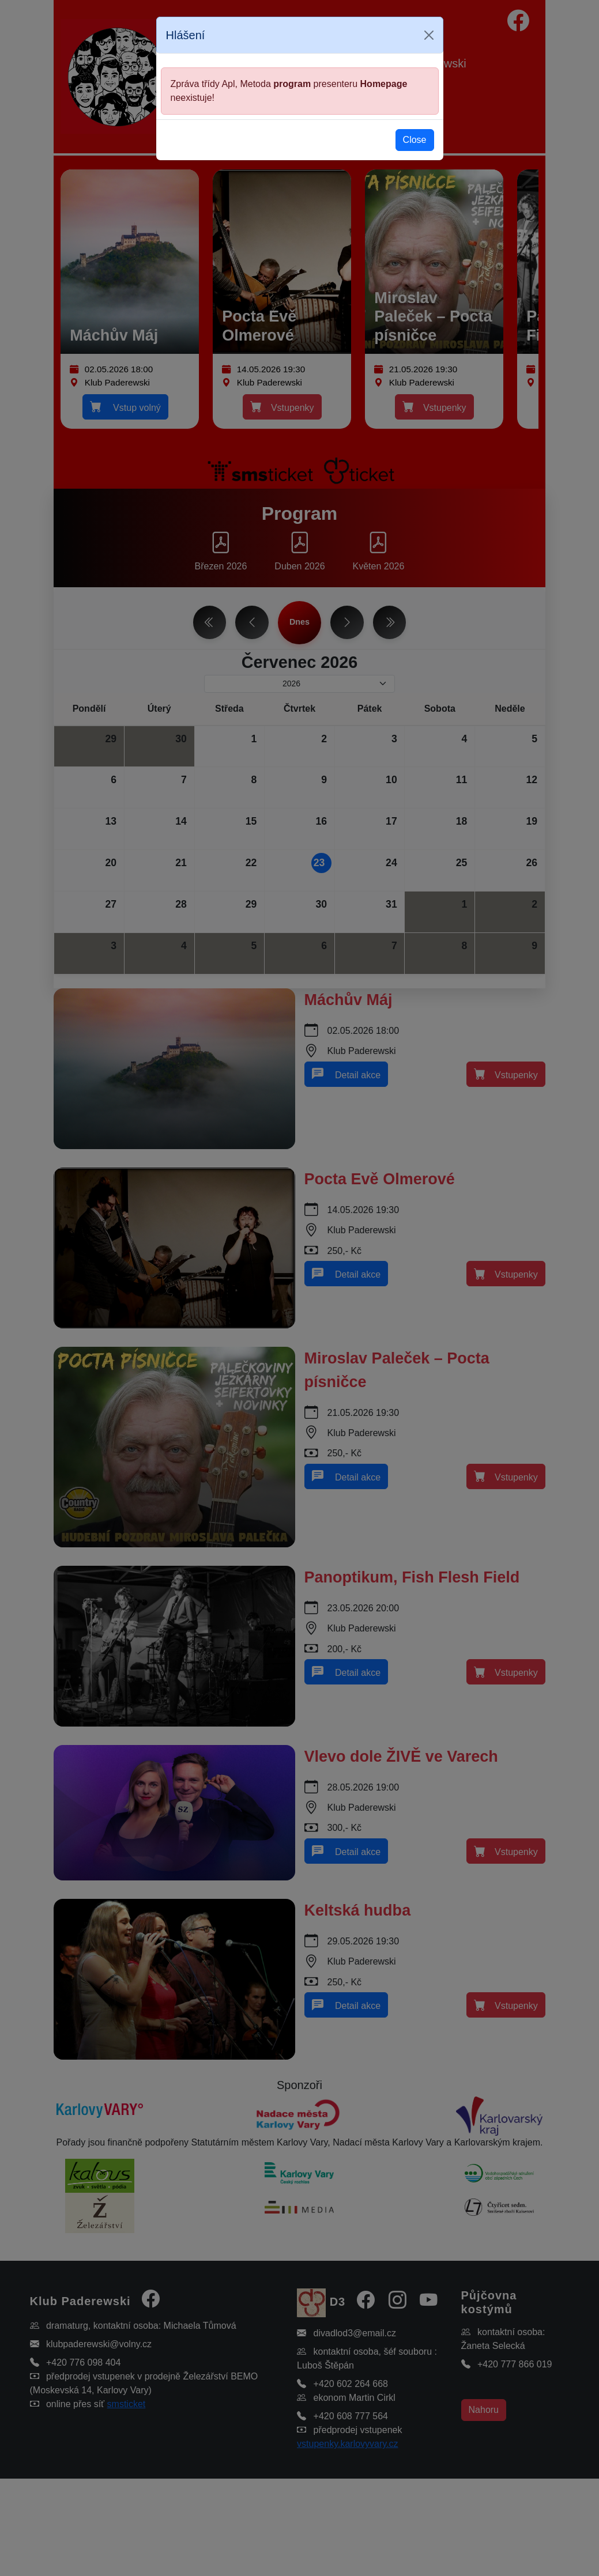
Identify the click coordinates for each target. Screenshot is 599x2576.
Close (415, 140)
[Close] (429, 35)
